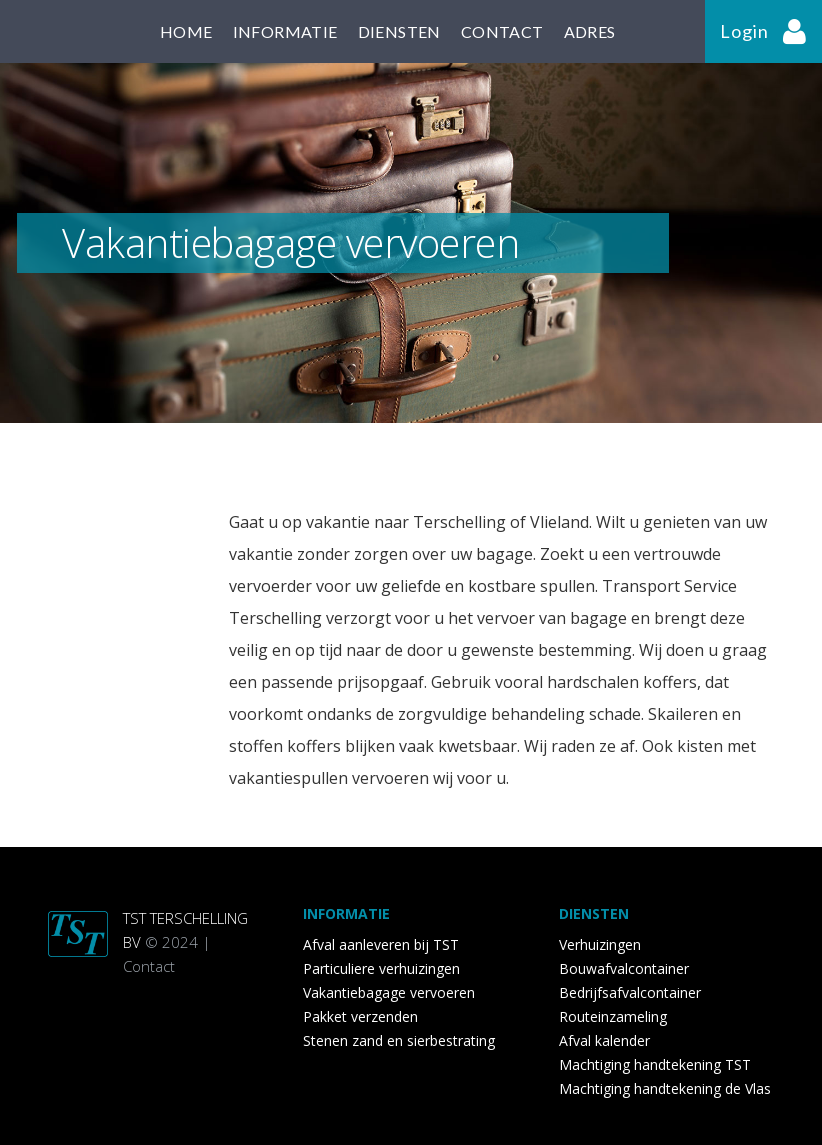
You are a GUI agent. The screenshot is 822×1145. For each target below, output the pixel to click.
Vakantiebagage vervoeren (389, 992)
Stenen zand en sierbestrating (399, 1040)
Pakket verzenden (360, 1016)
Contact (149, 966)
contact (502, 31)
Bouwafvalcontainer (624, 968)
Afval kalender (604, 1040)
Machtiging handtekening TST (655, 1064)
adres (590, 31)
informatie (285, 31)
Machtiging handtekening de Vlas (665, 1088)
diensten (399, 31)
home (186, 31)
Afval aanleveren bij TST (381, 944)
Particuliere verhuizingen (381, 968)
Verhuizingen (600, 944)
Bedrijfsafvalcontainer (630, 992)
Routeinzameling (613, 1016)
